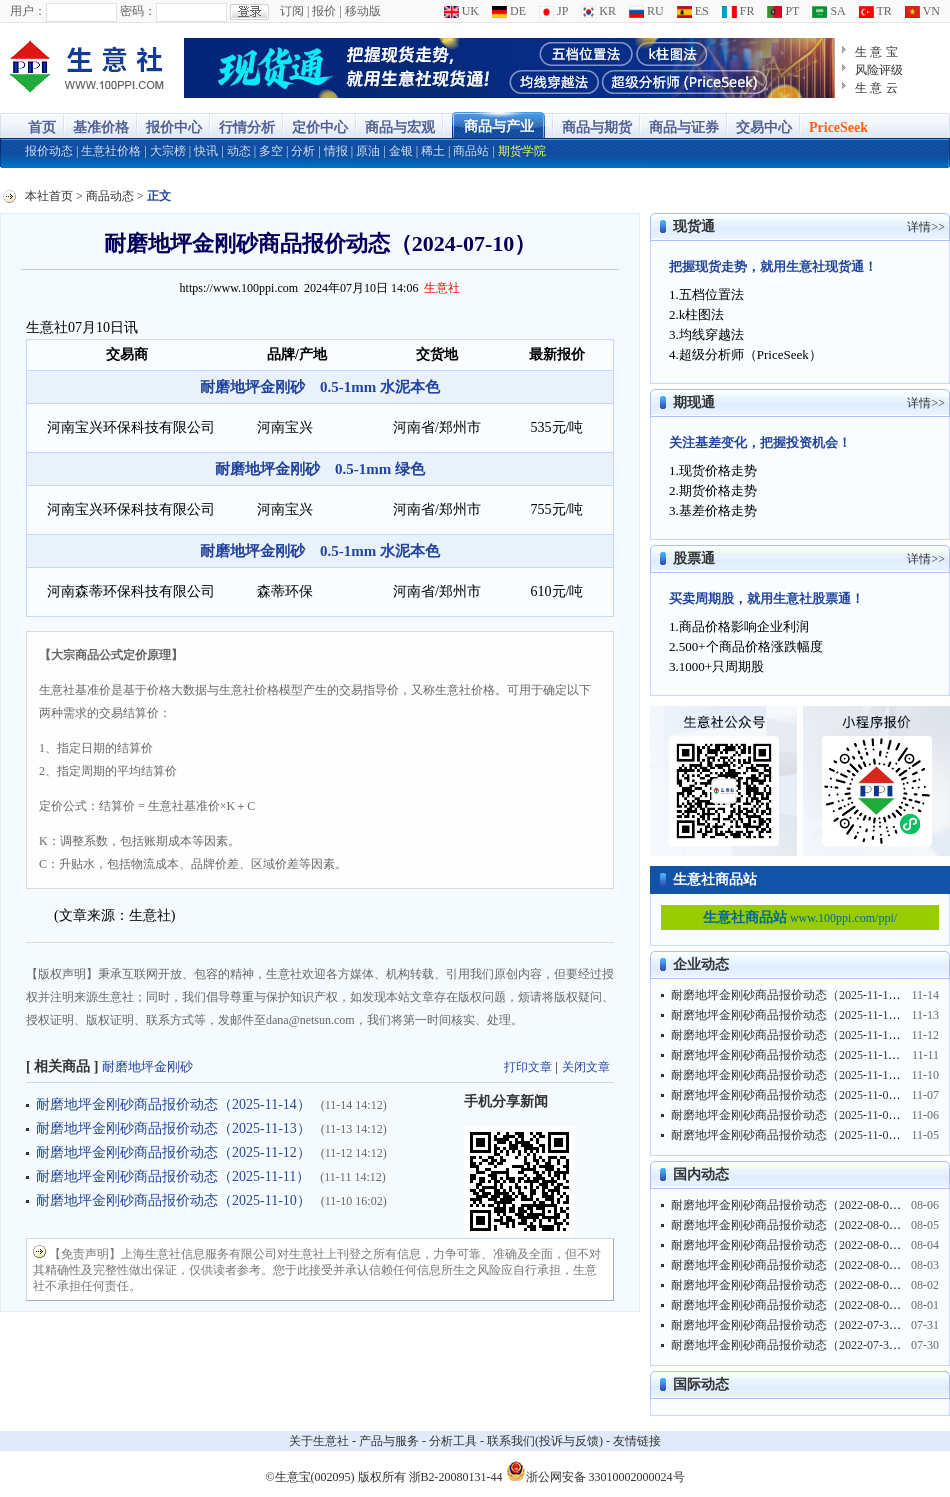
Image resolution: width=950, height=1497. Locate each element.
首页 (42, 127)
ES (693, 11)
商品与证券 (684, 127)
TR (875, 11)
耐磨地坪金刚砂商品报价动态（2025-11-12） (173, 1152)
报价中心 (174, 127)
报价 (324, 11)
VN (922, 11)
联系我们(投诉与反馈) (545, 1441)
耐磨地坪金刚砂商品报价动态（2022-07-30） (789, 1345)
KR (598, 11)
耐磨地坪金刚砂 (147, 1066)
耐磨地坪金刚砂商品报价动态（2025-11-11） (173, 1176)
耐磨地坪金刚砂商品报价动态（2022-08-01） (789, 1305)
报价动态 (49, 151)
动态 (239, 151)
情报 (336, 151)
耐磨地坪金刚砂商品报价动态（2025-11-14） (173, 1104)
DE (509, 11)
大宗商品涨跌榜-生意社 (87, 68)
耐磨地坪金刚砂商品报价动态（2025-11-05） (789, 1135)
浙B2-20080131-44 (456, 1477)
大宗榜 (168, 151)
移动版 (363, 11)
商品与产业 (499, 126)
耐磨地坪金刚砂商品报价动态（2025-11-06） (789, 1115)
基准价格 (101, 127)
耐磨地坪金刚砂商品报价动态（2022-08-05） (789, 1225)
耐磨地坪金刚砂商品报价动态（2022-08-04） (789, 1245)
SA (828, 11)
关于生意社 (319, 1441)
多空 (271, 151)
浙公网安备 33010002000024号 (595, 1471)
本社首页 (49, 196)
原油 (368, 151)
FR (738, 11)
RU (646, 11)
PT (783, 11)
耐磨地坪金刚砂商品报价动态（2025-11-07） (789, 1095)
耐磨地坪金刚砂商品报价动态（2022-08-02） (789, 1285)
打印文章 (528, 1067)
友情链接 (637, 1441)
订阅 (292, 11)
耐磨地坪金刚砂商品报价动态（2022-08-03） (789, 1265)
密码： (138, 11)
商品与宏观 (400, 127)
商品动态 (110, 196)
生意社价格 (111, 151)
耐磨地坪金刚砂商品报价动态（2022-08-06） (789, 1205)
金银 (401, 151)
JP (553, 11)
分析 (303, 151)
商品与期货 (597, 127)
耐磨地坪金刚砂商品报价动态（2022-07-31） (789, 1325)
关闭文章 (586, 1067)
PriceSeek (838, 127)
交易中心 (764, 127)
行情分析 (247, 127)
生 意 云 (876, 88)
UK (461, 11)
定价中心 (320, 127)
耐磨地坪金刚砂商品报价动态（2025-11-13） (173, 1128)
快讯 (206, 151)
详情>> (926, 227)
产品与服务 (389, 1441)
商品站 (471, 151)
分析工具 (453, 1441)
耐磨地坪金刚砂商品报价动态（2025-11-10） (173, 1200)
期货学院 (522, 151)
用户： (28, 11)
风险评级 (879, 70)
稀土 (433, 151)
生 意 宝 (876, 52)
